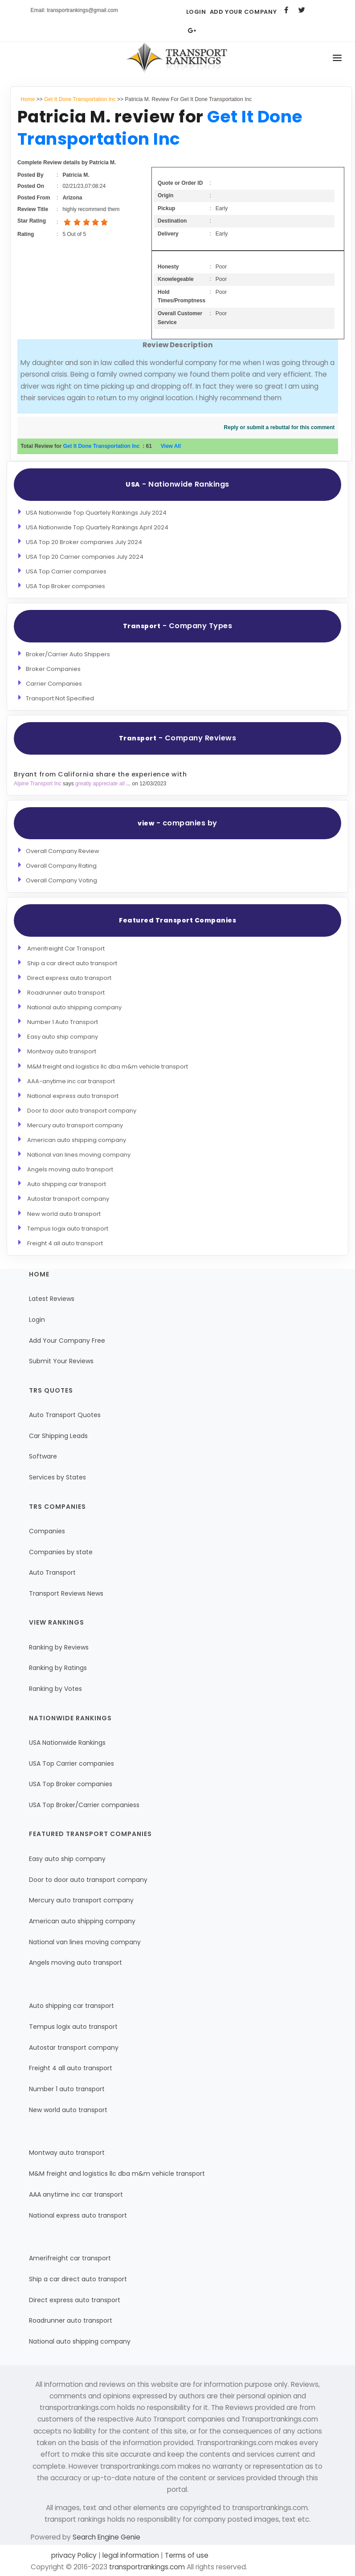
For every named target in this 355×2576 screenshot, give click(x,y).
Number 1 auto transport (67, 2088)
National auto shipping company (74, 1007)
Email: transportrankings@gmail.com (74, 10)
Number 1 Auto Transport (62, 1022)
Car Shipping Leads (58, 1435)
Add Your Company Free (67, 1340)
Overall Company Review (62, 851)
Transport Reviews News (66, 1593)
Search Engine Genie (106, 2537)
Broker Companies (53, 669)
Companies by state (61, 1552)
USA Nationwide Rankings (67, 1742)
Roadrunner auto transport (66, 992)
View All (171, 446)
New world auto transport (64, 1214)
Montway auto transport (61, 1051)
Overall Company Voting (61, 880)
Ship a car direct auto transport (72, 963)
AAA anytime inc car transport (76, 2194)
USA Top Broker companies (65, 586)
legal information (131, 2555)
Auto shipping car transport (66, 1184)
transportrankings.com (147, 2567)
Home (27, 99)
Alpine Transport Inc (38, 783)
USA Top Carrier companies (66, 571)
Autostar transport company (68, 1199)
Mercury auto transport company (75, 1125)
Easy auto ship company (62, 1036)
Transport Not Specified (60, 698)
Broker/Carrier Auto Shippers (68, 654)
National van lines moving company (79, 1154)
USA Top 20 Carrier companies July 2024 (84, 557)
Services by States (57, 1477)
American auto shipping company (76, 1140)
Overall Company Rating (61, 865)
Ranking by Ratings (58, 1667)
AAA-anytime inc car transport (71, 1081)
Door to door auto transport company (81, 1110)
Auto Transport (52, 1572)
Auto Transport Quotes (65, 1414)
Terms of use (185, 2555)
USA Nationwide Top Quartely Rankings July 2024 (96, 512)
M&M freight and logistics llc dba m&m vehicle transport (107, 1066)
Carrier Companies (54, 683)
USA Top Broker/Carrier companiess (84, 1804)
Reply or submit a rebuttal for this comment (279, 427)
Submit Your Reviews (61, 1361)
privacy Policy (74, 2555)
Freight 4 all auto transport (65, 1243)
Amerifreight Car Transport (66, 948)
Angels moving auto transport (70, 1169)
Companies (47, 1531)
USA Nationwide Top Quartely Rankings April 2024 (97, 527)
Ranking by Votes (55, 1688)
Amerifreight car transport (70, 2258)
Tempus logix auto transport (67, 1228)
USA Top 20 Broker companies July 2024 (84, 542)
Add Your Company (243, 12)
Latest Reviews (51, 1298)
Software (43, 1456)
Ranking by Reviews (59, 1647)
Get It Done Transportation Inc (80, 99)
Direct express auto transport (69, 978)
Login (196, 12)
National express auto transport (72, 1096)
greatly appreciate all (100, 783)
